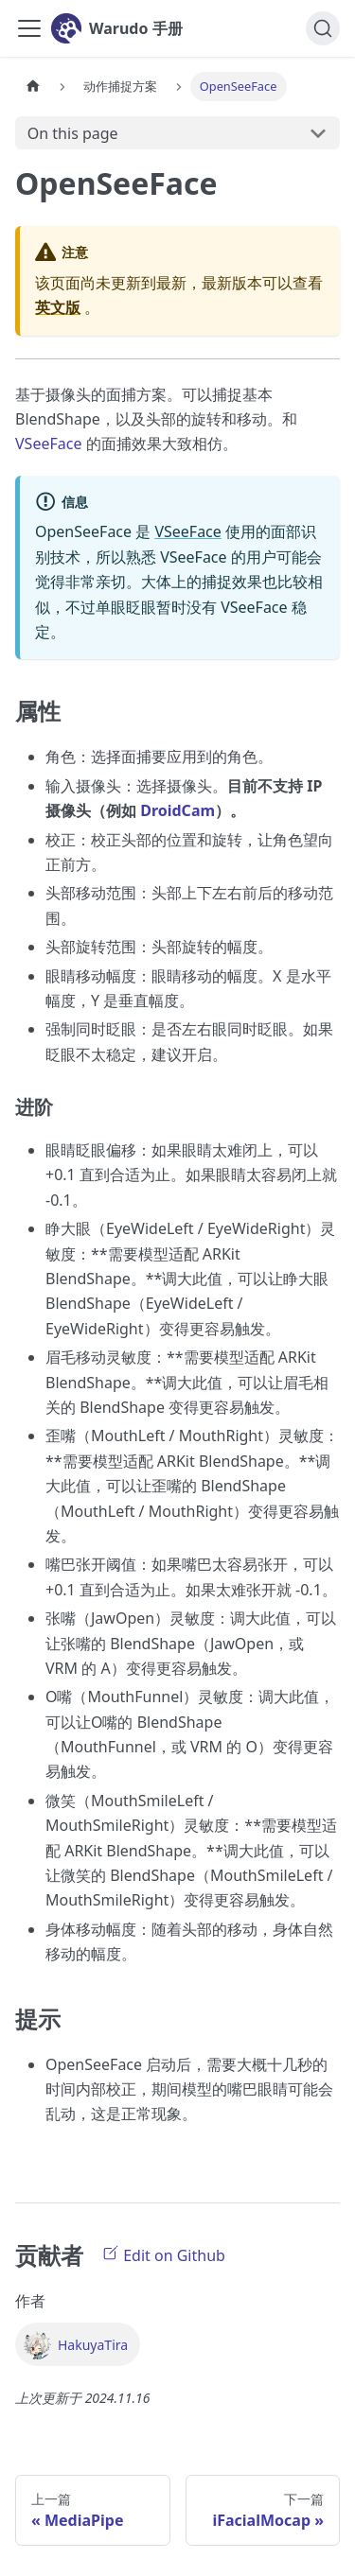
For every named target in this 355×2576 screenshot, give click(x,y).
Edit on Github (163, 2254)
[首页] (33, 86)
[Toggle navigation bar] (29, 28)
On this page (72, 133)
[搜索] (323, 28)
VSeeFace (50, 443)
